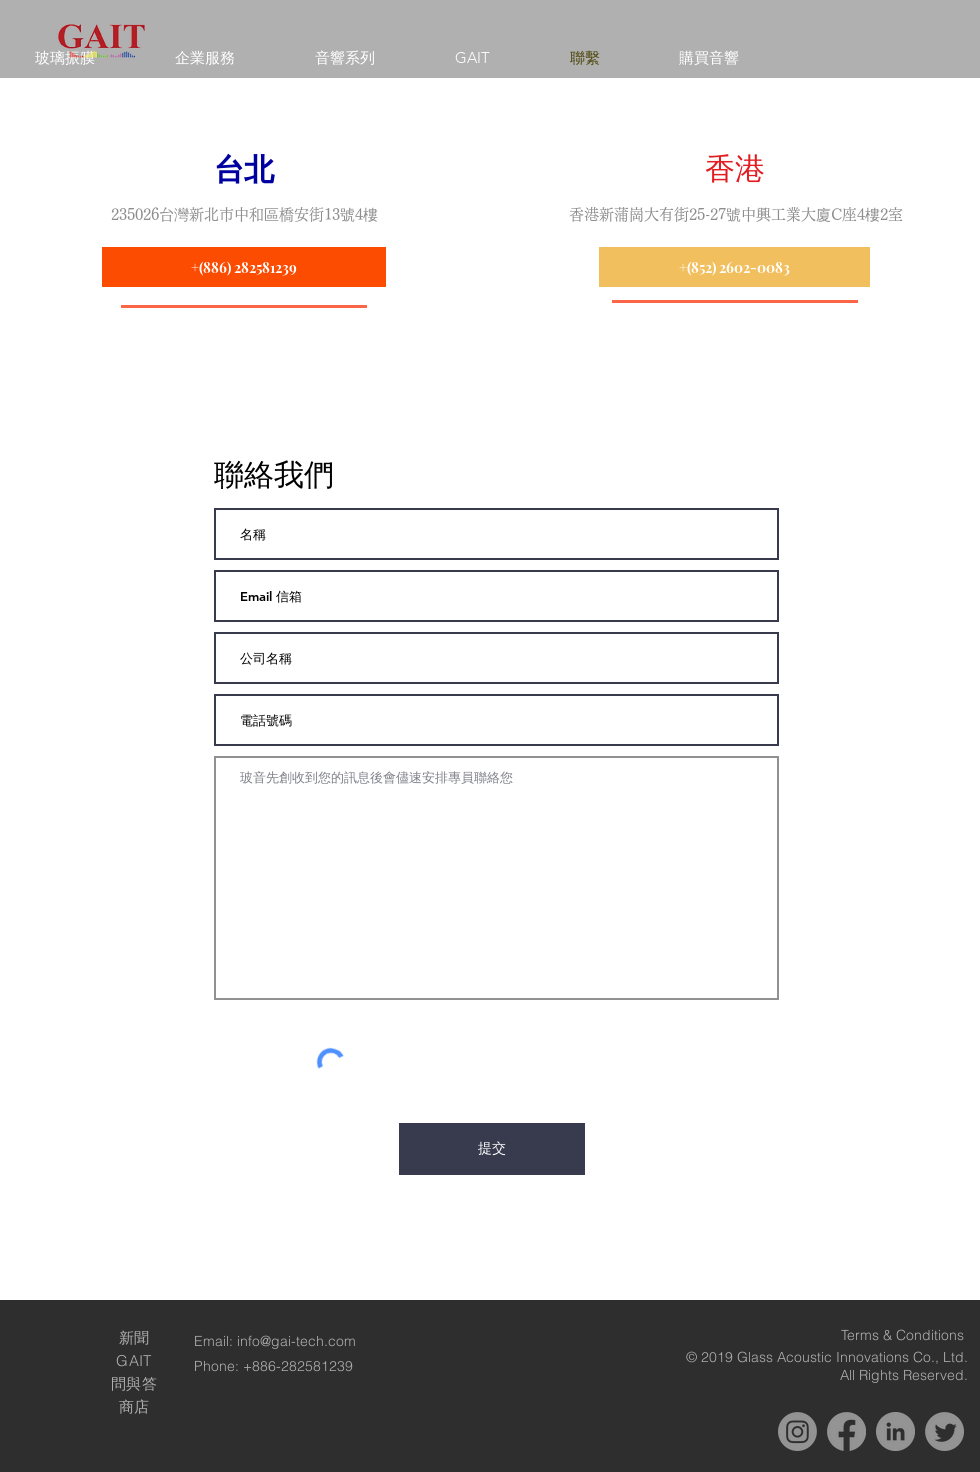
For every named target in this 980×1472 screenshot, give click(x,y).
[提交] (492, 1149)
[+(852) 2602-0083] (734, 267)
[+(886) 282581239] (244, 267)
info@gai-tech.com (296, 1341)
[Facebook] (846, 1431)
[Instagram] (797, 1431)
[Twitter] (944, 1431)
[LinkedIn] (895, 1431)
